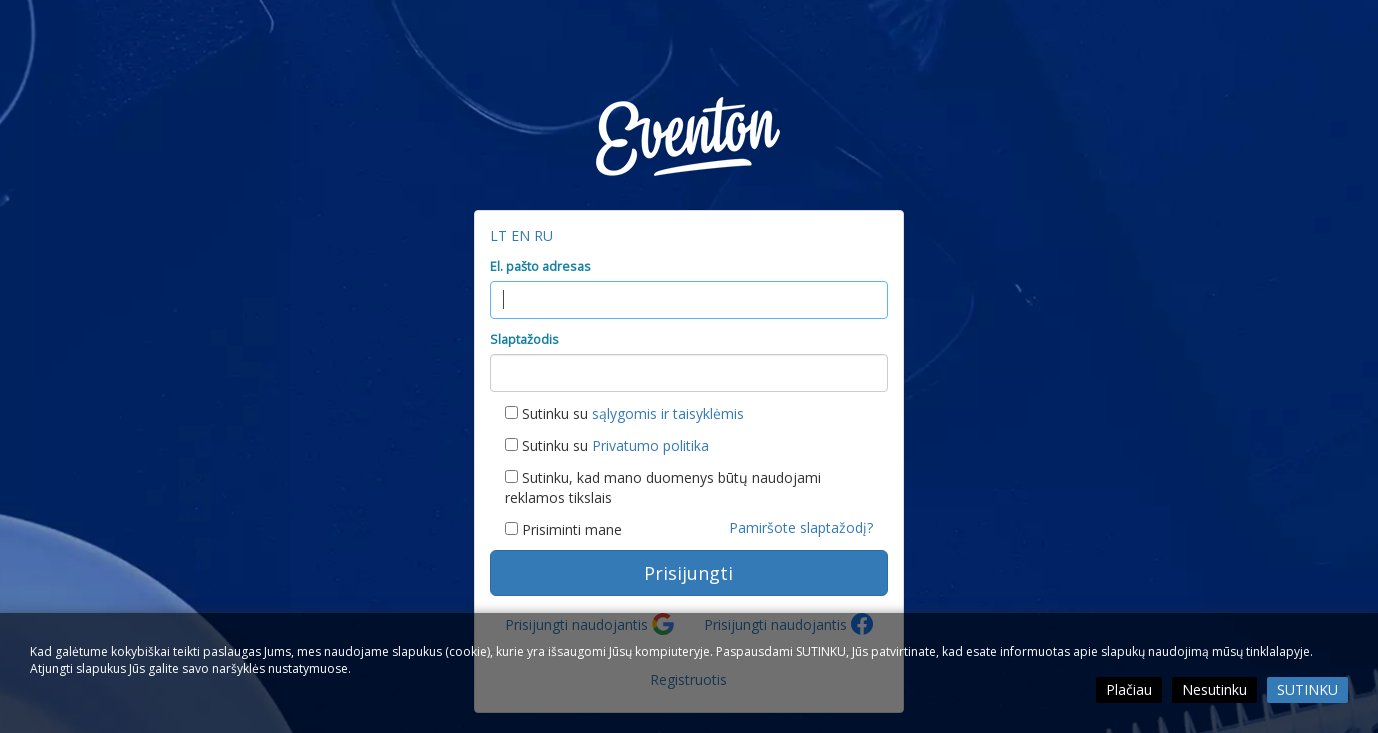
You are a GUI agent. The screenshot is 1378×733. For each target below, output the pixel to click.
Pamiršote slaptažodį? (801, 527)
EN (522, 235)
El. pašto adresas (540, 266)
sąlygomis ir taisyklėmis (668, 413)
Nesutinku (1214, 689)
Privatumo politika (650, 445)
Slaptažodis (524, 339)
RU (543, 235)
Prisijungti (688, 573)
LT (500, 235)
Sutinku (1307, 689)
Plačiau (1129, 689)
